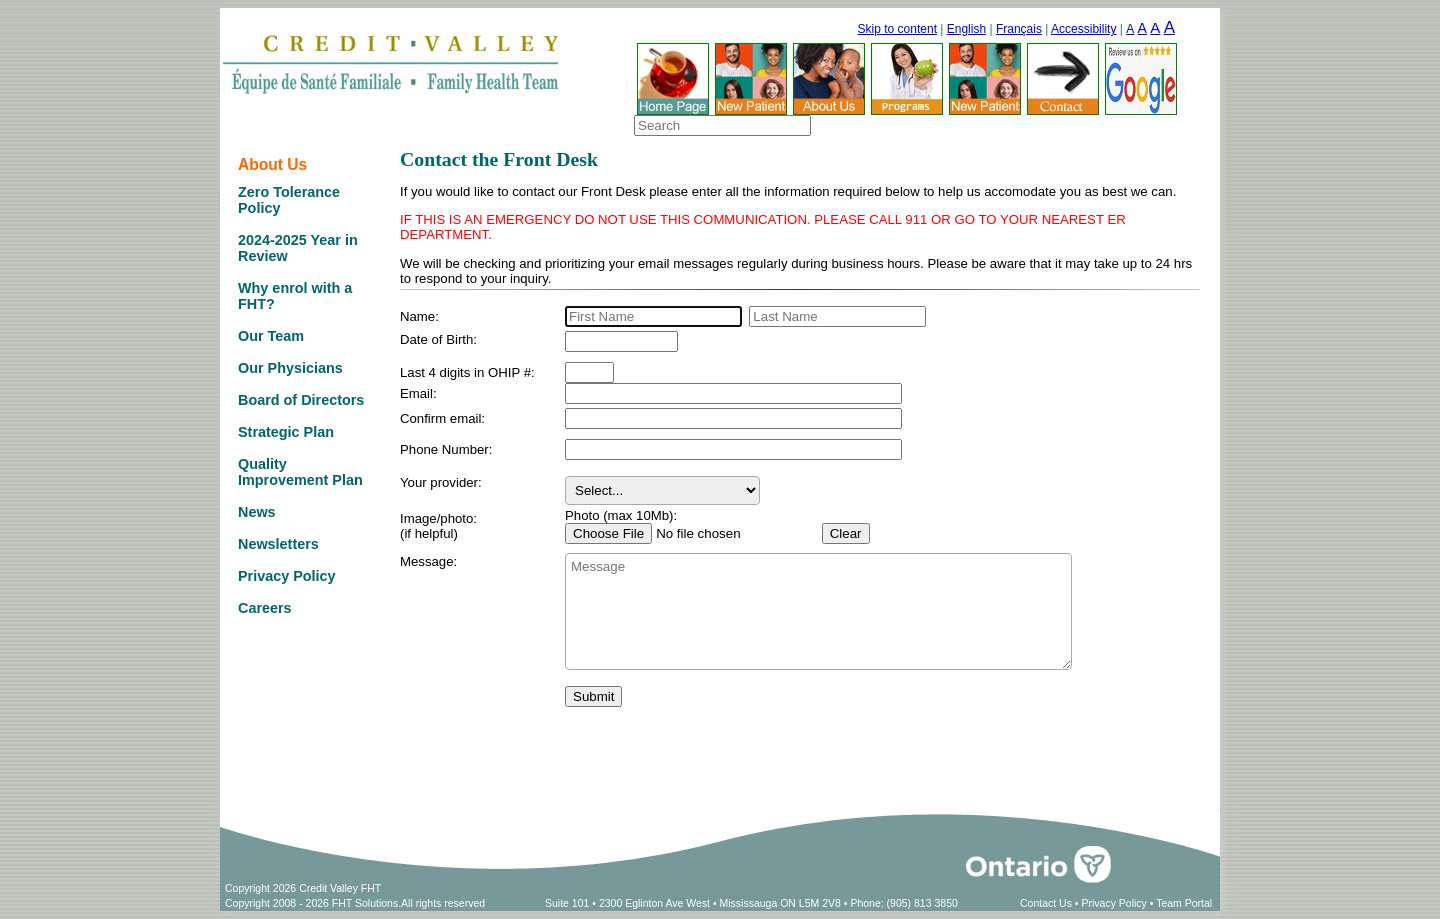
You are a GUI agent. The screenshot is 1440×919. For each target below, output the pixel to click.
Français (1019, 29)
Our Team (271, 336)
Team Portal (1184, 903)
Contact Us (1046, 903)
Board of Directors (301, 400)
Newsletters (278, 544)
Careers (265, 608)
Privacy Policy (287, 576)
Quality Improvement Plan (300, 472)
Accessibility (1083, 29)
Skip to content (897, 29)
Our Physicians (290, 368)
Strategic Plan (286, 432)
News (257, 512)
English (966, 29)
